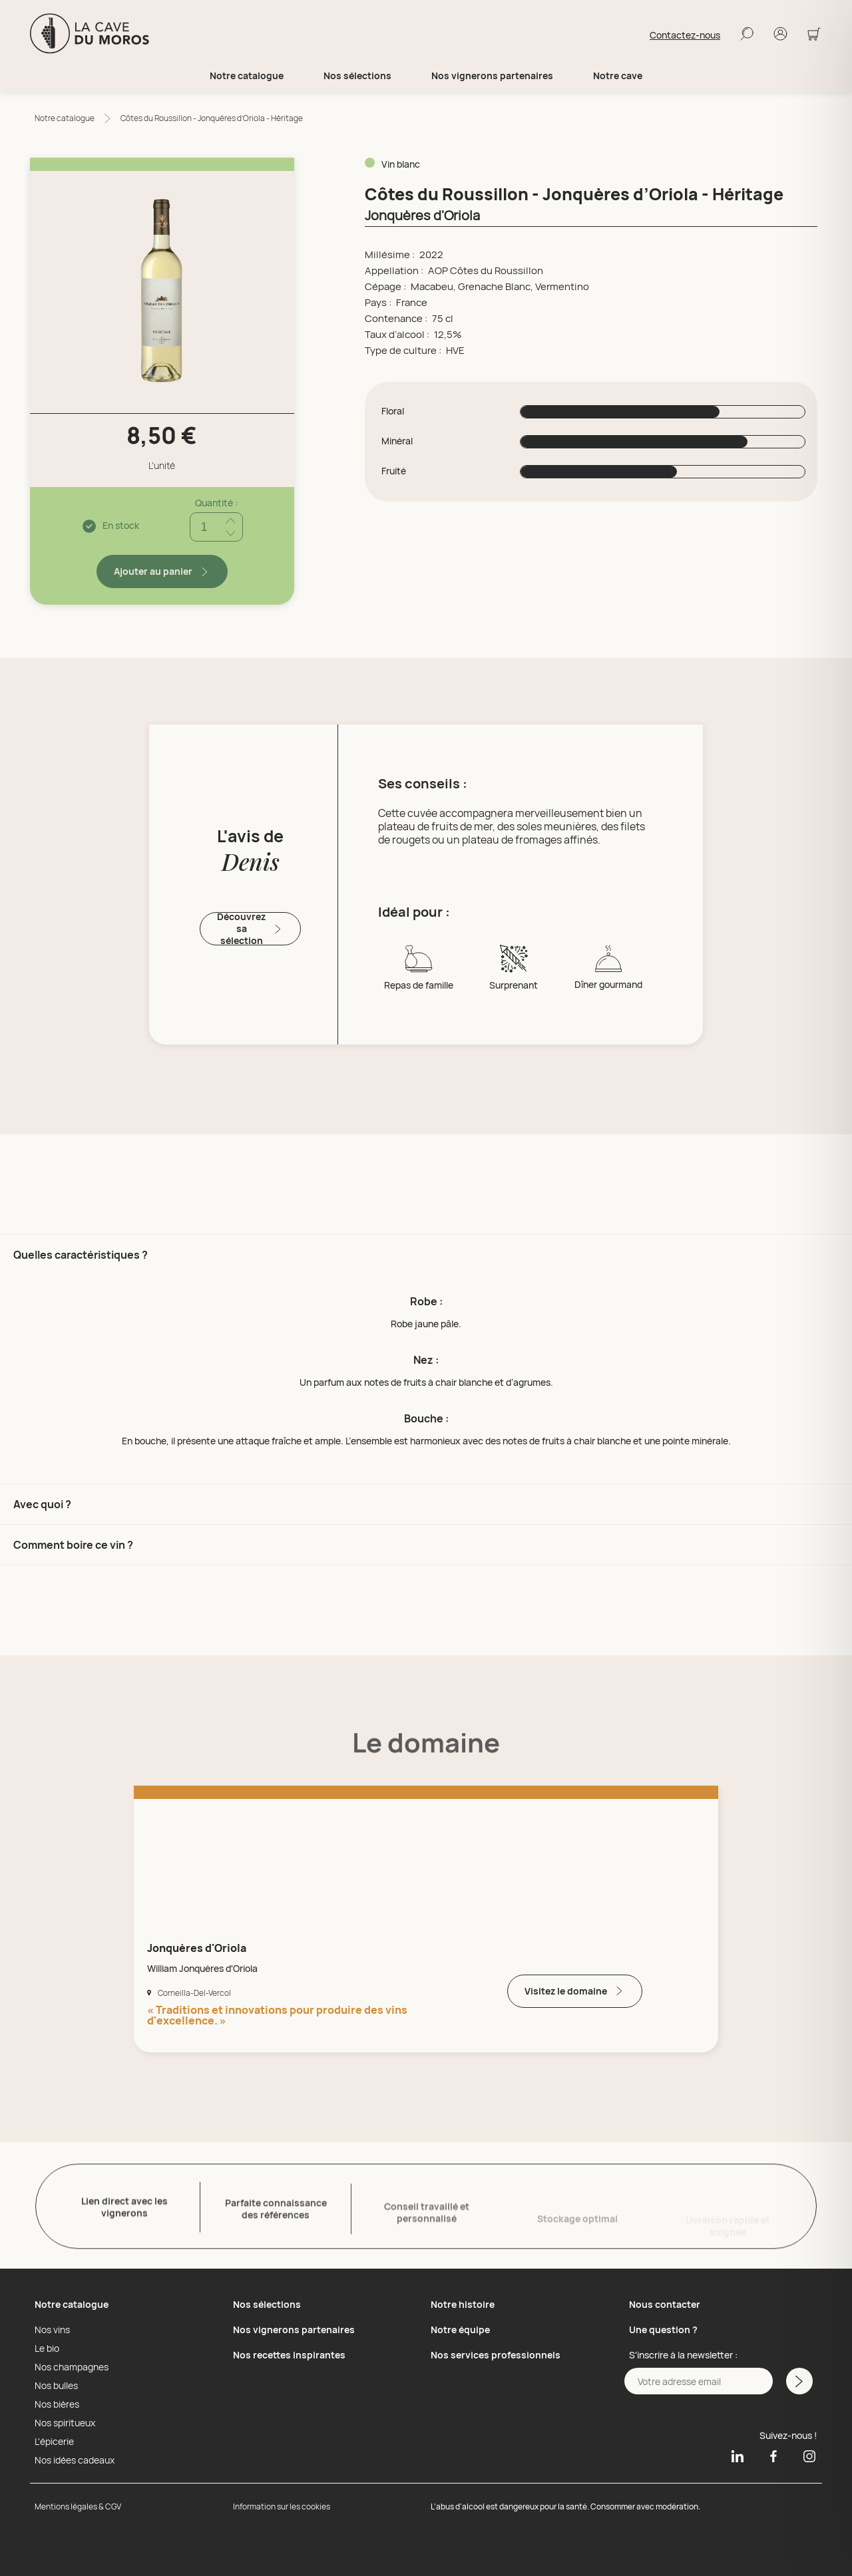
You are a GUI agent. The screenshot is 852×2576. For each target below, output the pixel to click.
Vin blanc (400, 164)
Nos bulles (56, 2386)
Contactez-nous (685, 35)
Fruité (393, 471)
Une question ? (663, 2329)
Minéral (397, 441)
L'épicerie (54, 2442)
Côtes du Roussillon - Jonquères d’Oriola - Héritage (211, 118)
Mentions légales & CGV (78, 2506)
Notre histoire (463, 2304)
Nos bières (57, 2404)
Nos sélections (267, 2304)
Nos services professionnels (495, 2354)
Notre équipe (460, 2329)
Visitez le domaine (575, 1991)
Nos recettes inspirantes (289, 2354)
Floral (392, 411)
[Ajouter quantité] (231, 520)
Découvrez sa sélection (250, 929)
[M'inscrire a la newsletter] (799, 2381)
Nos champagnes (71, 2367)
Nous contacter (664, 2304)
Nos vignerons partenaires (492, 76)
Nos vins (52, 2330)
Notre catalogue (65, 118)
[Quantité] (216, 527)
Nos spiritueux (65, 2423)
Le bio (47, 2348)
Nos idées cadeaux (74, 2460)
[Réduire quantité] (231, 533)
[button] (426, 1359)
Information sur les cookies (281, 2506)
